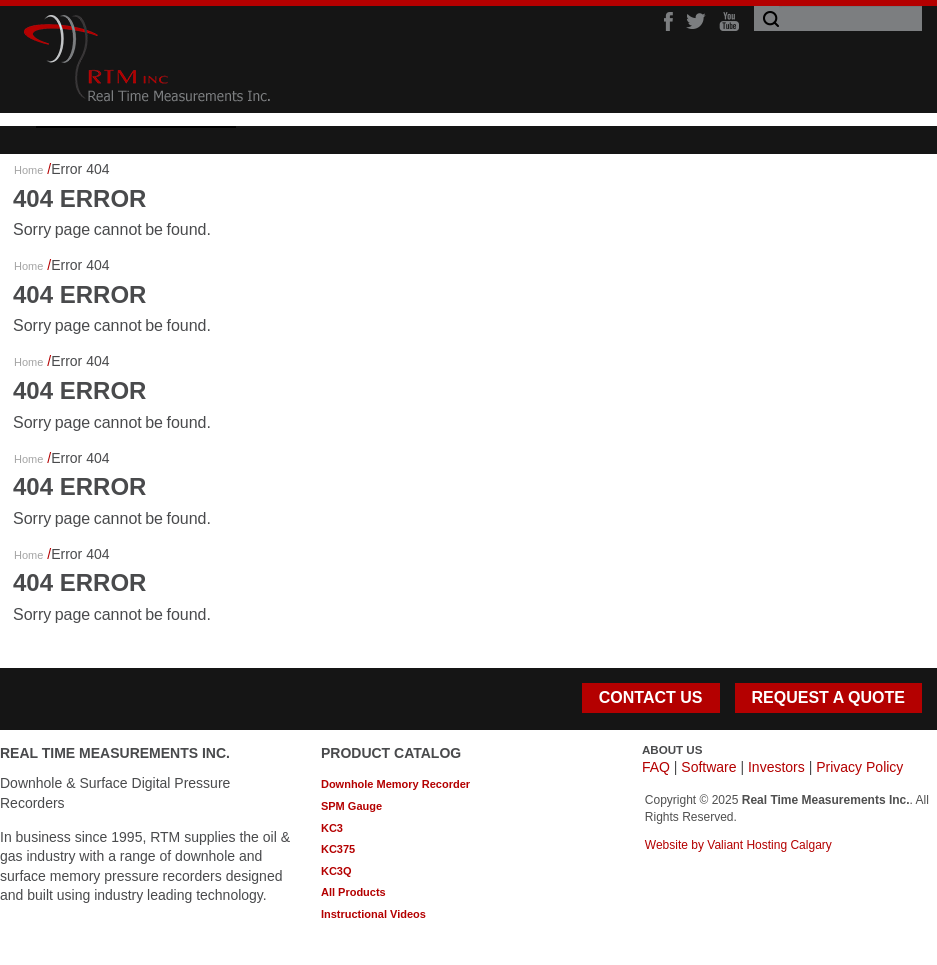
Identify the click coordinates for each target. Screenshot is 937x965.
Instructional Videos (373, 914)
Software (708, 767)
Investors (776, 767)
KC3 (332, 828)
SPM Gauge (351, 806)
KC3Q (336, 871)
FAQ (656, 767)
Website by (676, 845)
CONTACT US (651, 697)
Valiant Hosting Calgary (769, 845)
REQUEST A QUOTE (829, 697)
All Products (353, 892)
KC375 (338, 849)
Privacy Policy (859, 767)
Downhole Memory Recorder (395, 784)
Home (28, 170)
